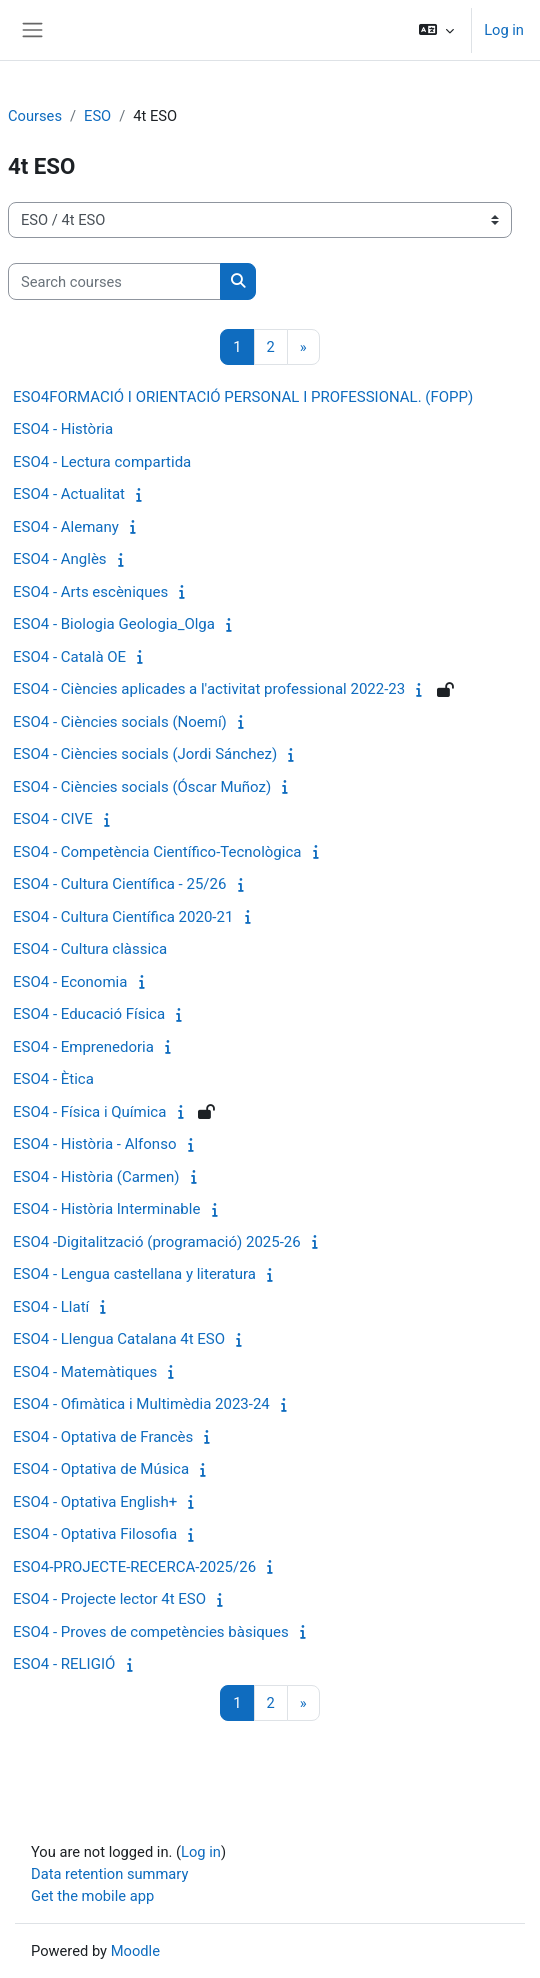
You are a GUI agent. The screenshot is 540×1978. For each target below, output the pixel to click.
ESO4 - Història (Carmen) (96, 1177)
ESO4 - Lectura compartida (102, 462)
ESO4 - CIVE (53, 819)
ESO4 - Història (63, 429)
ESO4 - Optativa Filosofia (95, 1534)
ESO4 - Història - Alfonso (94, 1144)
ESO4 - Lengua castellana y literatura (134, 1274)
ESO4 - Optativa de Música (101, 1469)
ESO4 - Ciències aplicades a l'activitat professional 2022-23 (209, 689)
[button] (436, 30)
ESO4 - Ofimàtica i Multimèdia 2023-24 (141, 1404)
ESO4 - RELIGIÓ (64, 1664)
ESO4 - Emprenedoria (83, 1047)
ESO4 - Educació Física (89, 1014)
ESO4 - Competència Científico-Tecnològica (157, 852)
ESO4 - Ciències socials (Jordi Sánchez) (145, 754)
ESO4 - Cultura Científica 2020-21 (123, 917)
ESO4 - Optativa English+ (95, 1502)
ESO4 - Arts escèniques (90, 592)
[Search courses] (114, 281)
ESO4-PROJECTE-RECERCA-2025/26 (134, 1567)
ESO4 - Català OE (69, 657)
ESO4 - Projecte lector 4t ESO (109, 1599)
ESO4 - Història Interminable (106, 1209)
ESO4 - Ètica (53, 1079)
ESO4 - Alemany (66, 527)
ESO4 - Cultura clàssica (90, 949)
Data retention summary (109, 1874)
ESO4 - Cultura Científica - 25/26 (119, 884)
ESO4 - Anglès (60, 559)
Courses (35, 116)
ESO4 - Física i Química (89, 1112)
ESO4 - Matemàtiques (85, 1372)
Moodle (135, 1951)
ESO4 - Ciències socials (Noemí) (120, 722)
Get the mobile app (92, 1896)
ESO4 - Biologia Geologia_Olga (114, 624)
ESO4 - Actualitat (69, 494)
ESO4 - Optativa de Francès (103, 1437)
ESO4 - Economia (70, 982)
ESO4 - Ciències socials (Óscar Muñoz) (142, 787)
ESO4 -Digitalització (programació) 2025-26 (157, 1242)
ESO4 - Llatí (51, 1307)
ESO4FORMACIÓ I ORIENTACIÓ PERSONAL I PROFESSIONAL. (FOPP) (243, 397)
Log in (504, 30)
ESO (97, 116)
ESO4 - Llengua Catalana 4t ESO (119, 1339)
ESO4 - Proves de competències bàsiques (151, 1632)
